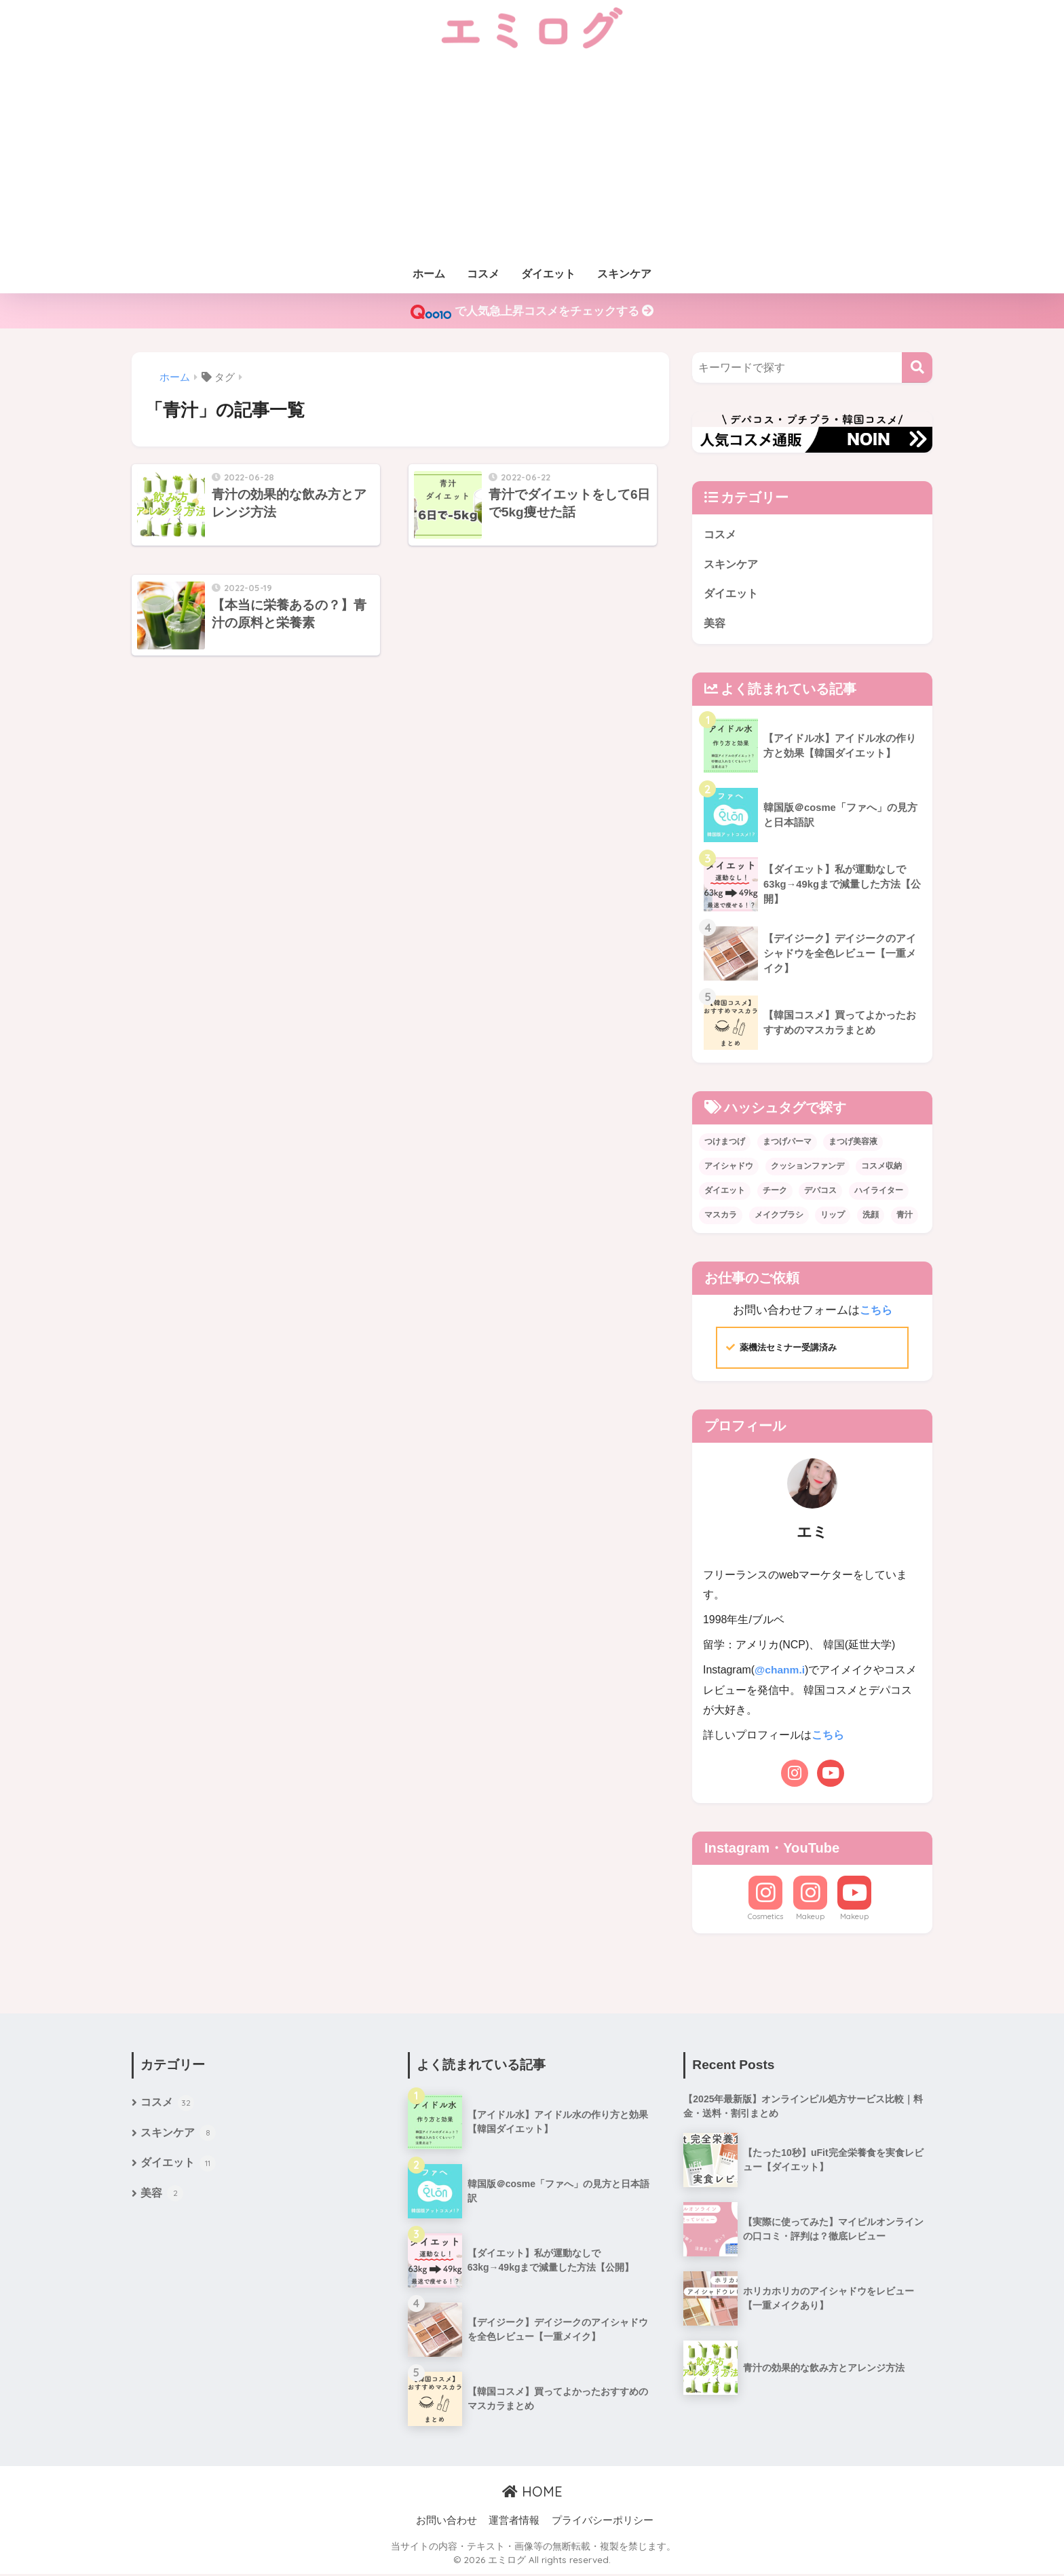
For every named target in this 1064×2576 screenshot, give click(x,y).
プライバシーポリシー (602, 2521)
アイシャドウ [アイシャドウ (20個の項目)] (728, 1168)
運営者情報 (514, 2521)
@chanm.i (780, 1672)
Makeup (810, 1917)
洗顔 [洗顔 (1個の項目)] (870, 1216)
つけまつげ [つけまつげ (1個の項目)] (724, 1143)
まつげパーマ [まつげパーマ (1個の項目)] (787, 1143)
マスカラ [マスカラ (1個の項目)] (720, 1216)
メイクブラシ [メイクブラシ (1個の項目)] (779, 1216)
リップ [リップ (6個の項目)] (832, 1216)
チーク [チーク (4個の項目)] (775, 1192)
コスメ (483, 274)
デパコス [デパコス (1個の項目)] (820, 1192)
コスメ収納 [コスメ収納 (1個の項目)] (881, 1168)
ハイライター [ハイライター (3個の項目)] (878, 1192)
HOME (532, 2492)
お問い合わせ (446, 2521)
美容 (715, 625)
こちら (875, 1312)
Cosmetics (765, 1917)
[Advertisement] (532, 157)
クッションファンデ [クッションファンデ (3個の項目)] (807, 1168)
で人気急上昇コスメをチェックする (532, 312)
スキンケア (624, 274)
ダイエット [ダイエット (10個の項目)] (724, 1192)
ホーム (429, 274)
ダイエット (548, 274)
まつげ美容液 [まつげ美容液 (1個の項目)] (853, 1143)
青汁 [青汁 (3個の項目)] (904, 1216)
